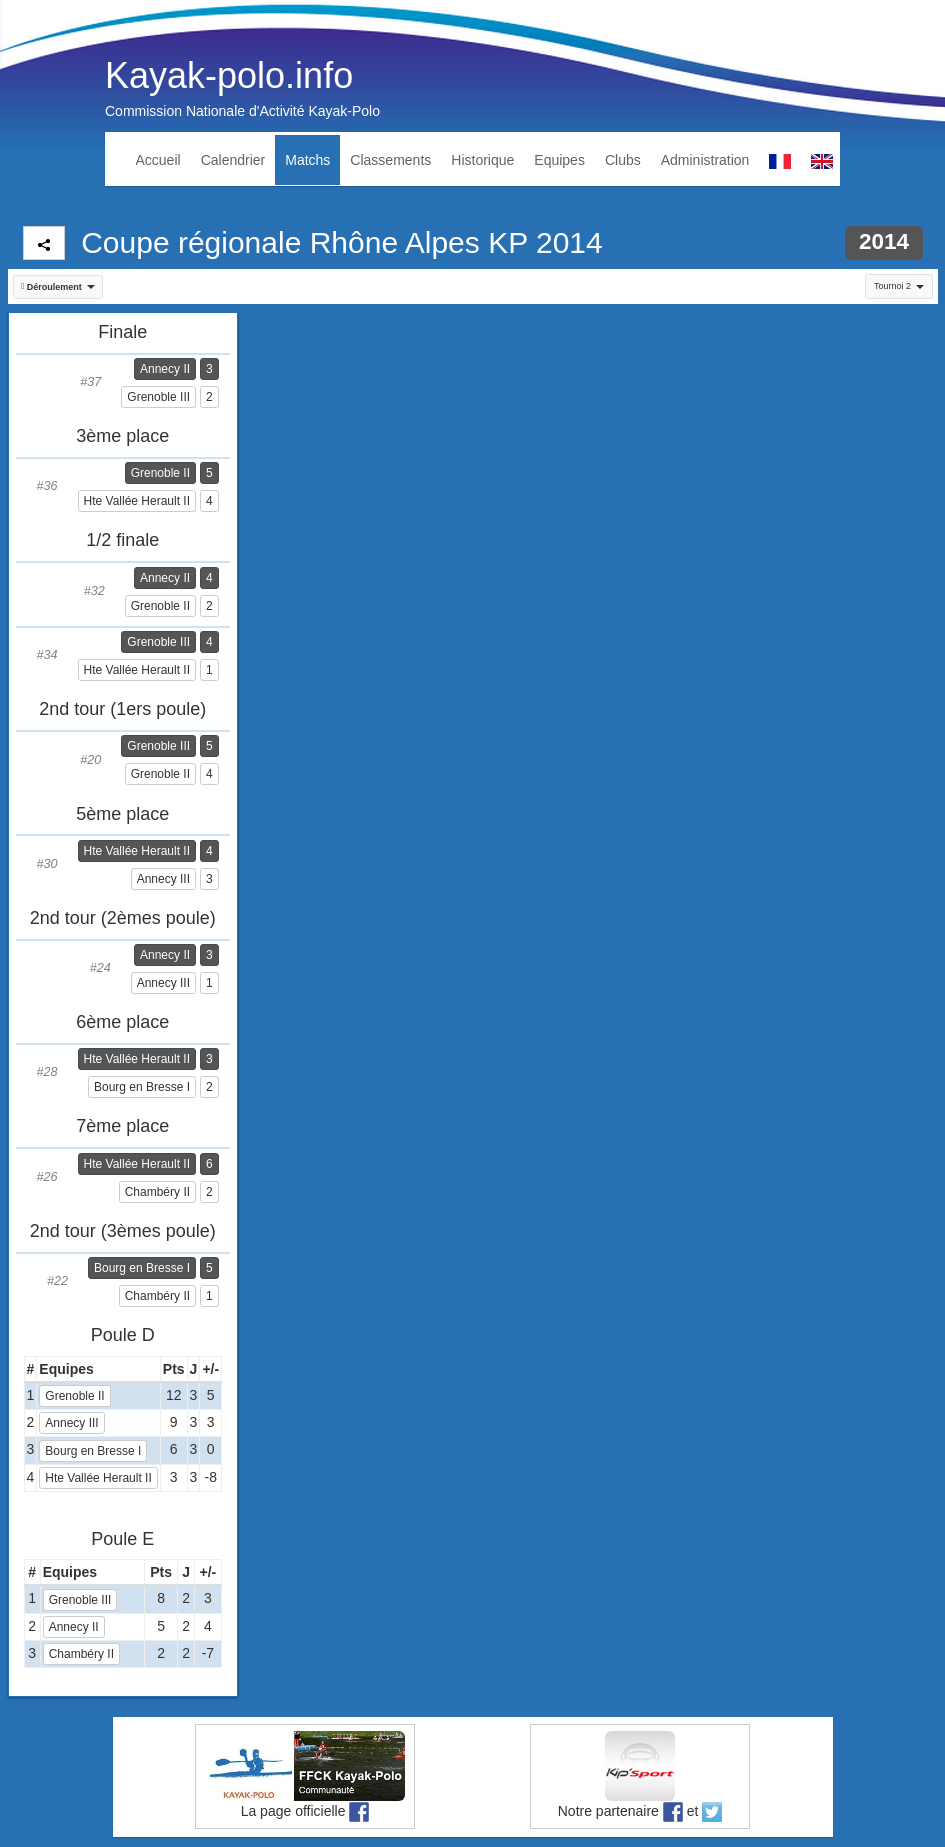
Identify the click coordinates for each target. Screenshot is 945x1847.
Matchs (307, 160)
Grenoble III (158, 397)
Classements (390, 160)
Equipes (559, 160)
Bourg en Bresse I (142, 1087)
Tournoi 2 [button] (899, 286)
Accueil (158, 160)
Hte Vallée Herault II (137, 501)
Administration (705, 160)
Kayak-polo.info (229, 75)
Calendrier (233, 160)
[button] (58, 287)
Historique (482, 160)
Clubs (623, 160)
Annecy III (163, 879)
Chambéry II (157, 1192)
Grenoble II (160, 473)
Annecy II (165, 369)
